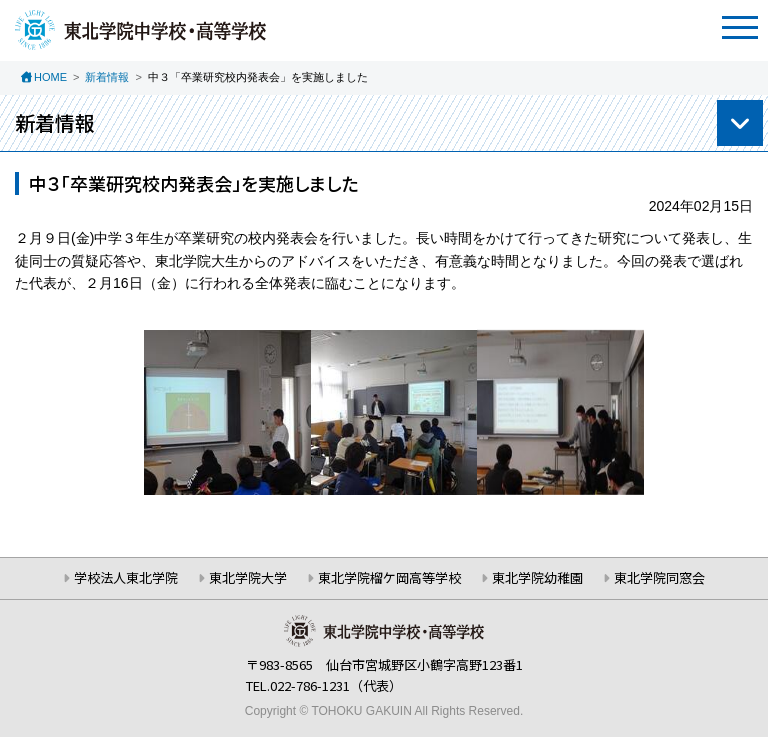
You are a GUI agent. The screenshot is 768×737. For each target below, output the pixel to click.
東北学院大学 (248, 577)
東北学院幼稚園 (537, 577)
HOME (50, 77)
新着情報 (107, 77)
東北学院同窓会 (659, 577)
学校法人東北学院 (126, 577)
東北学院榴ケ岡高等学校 (389, 577)
